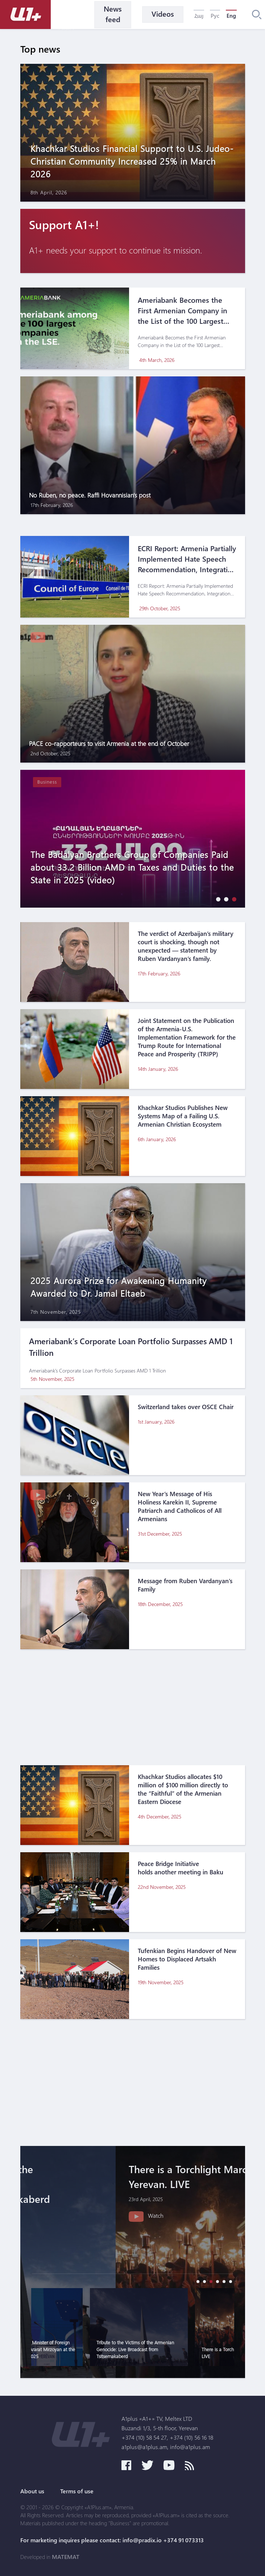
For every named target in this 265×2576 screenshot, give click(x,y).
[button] (216, 899)
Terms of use (77, 2491)
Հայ (198, 16)
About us (32, 2491)
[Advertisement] (132, 1707)
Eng (231, 16)
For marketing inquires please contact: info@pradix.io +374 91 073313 (112, 2540)
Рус (215, 16)
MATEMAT (65, 2556)
